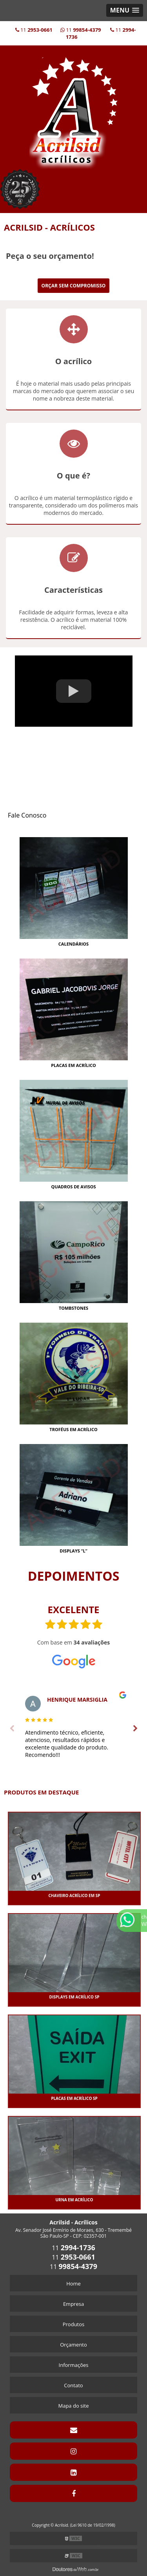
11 (34, 29)
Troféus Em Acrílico (73, 1429)
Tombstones (73, 1308)
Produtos (74, 2324)
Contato (73, 2385)
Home (73, 2283)
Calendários (73, 944)
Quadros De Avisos (73, 1187)
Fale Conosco (27, 815)
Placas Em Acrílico (73, 1065)
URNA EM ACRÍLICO (74, 2199)
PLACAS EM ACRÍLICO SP (74, 2098)
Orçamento (73, 2344)
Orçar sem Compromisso (74, 285)
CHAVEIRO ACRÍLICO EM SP (74, 1895)
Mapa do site (73, 2405)
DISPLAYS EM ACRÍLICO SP (74, 1997)
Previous (12, 1729)
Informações (74, 2364)
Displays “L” (73, 1551)
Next (135, 1729)
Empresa (73, 2303)
